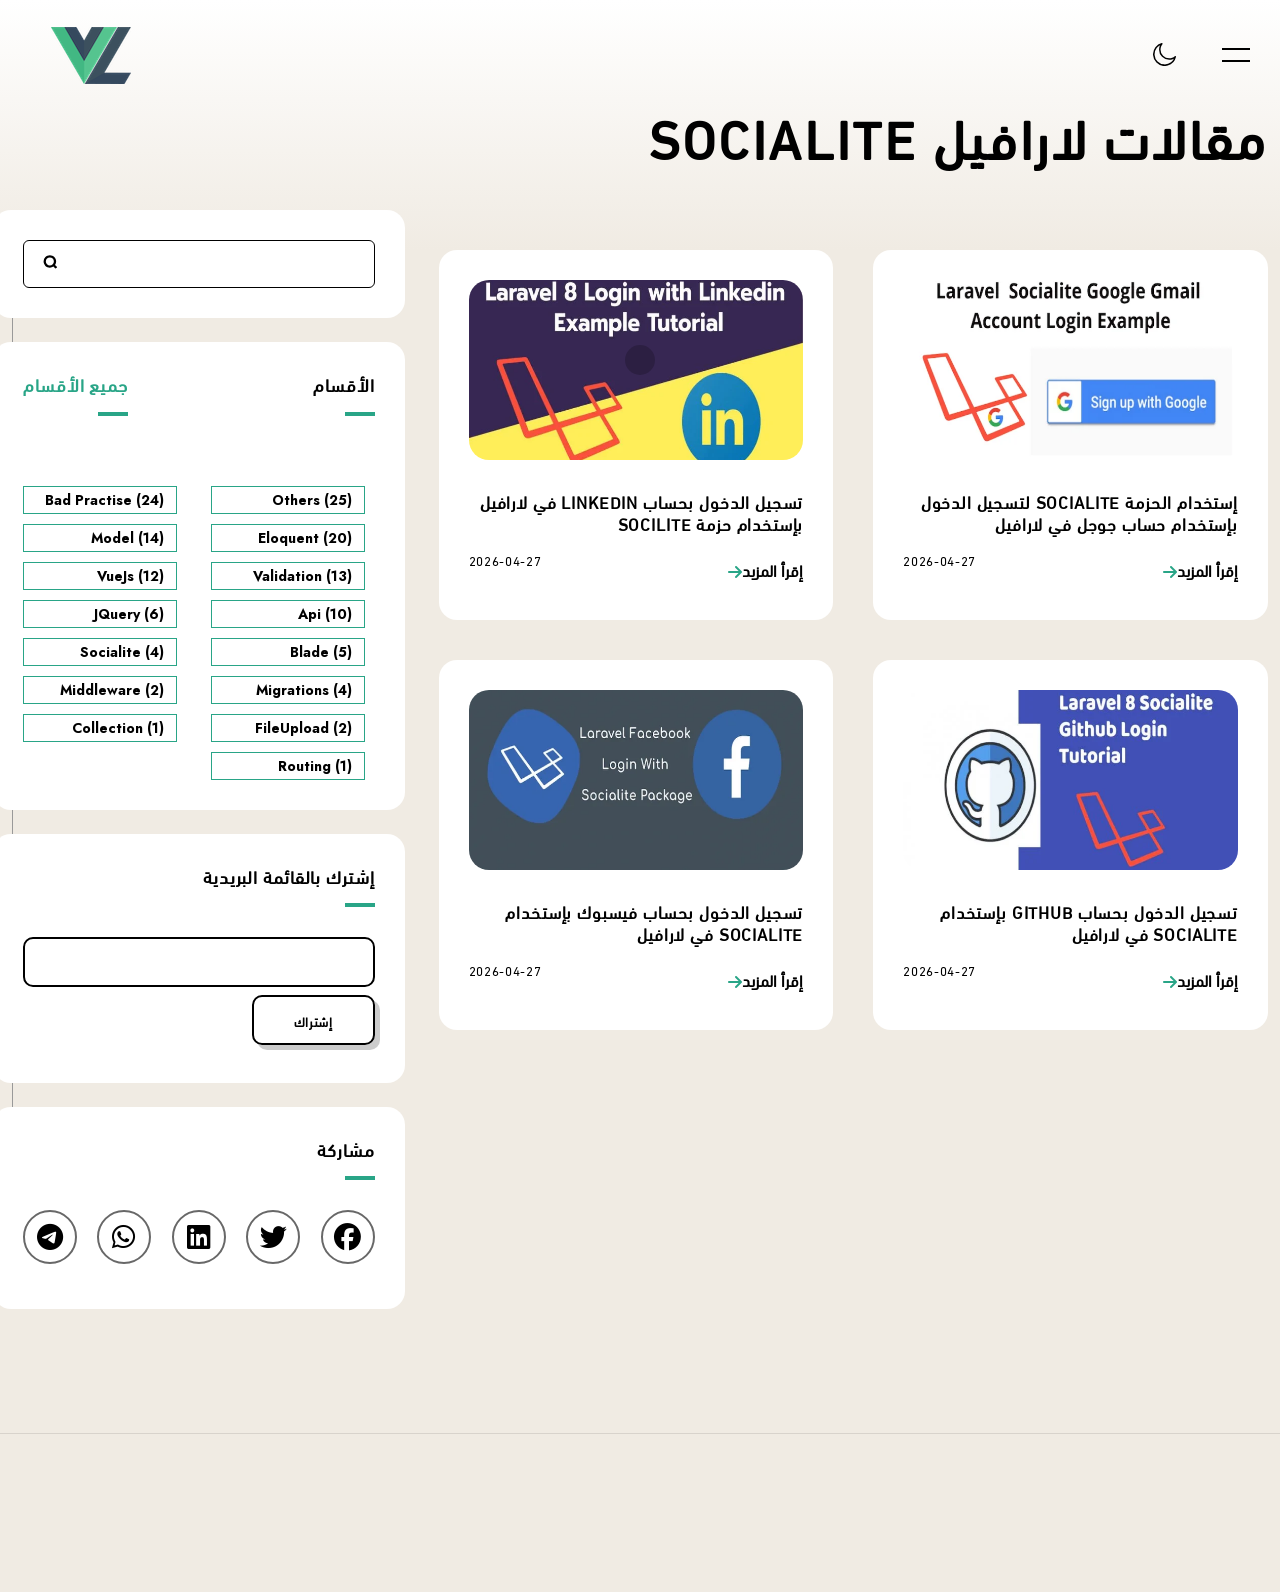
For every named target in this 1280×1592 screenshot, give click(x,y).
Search (51, 262)
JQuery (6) (129, 614)
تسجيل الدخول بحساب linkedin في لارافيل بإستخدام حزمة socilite (641, 511)
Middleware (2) (112, 690)
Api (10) (325, 614)
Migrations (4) (304, 690)
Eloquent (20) (305, 538)
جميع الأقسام (75, 383)
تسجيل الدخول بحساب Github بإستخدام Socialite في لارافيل (1089, 921)
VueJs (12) (130, 576)
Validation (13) (302, 576)
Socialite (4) (122, 652)
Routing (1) (315, 766)
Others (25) (312, 500)
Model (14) (127, 538)
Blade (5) (321, 652)
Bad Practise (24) (104, 500)
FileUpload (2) (303, 728)
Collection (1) (118, 728)
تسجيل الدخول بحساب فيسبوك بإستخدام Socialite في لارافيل (654, 921)
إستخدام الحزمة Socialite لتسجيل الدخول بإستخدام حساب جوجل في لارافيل (1079, 511)
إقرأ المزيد (1207, 571)
